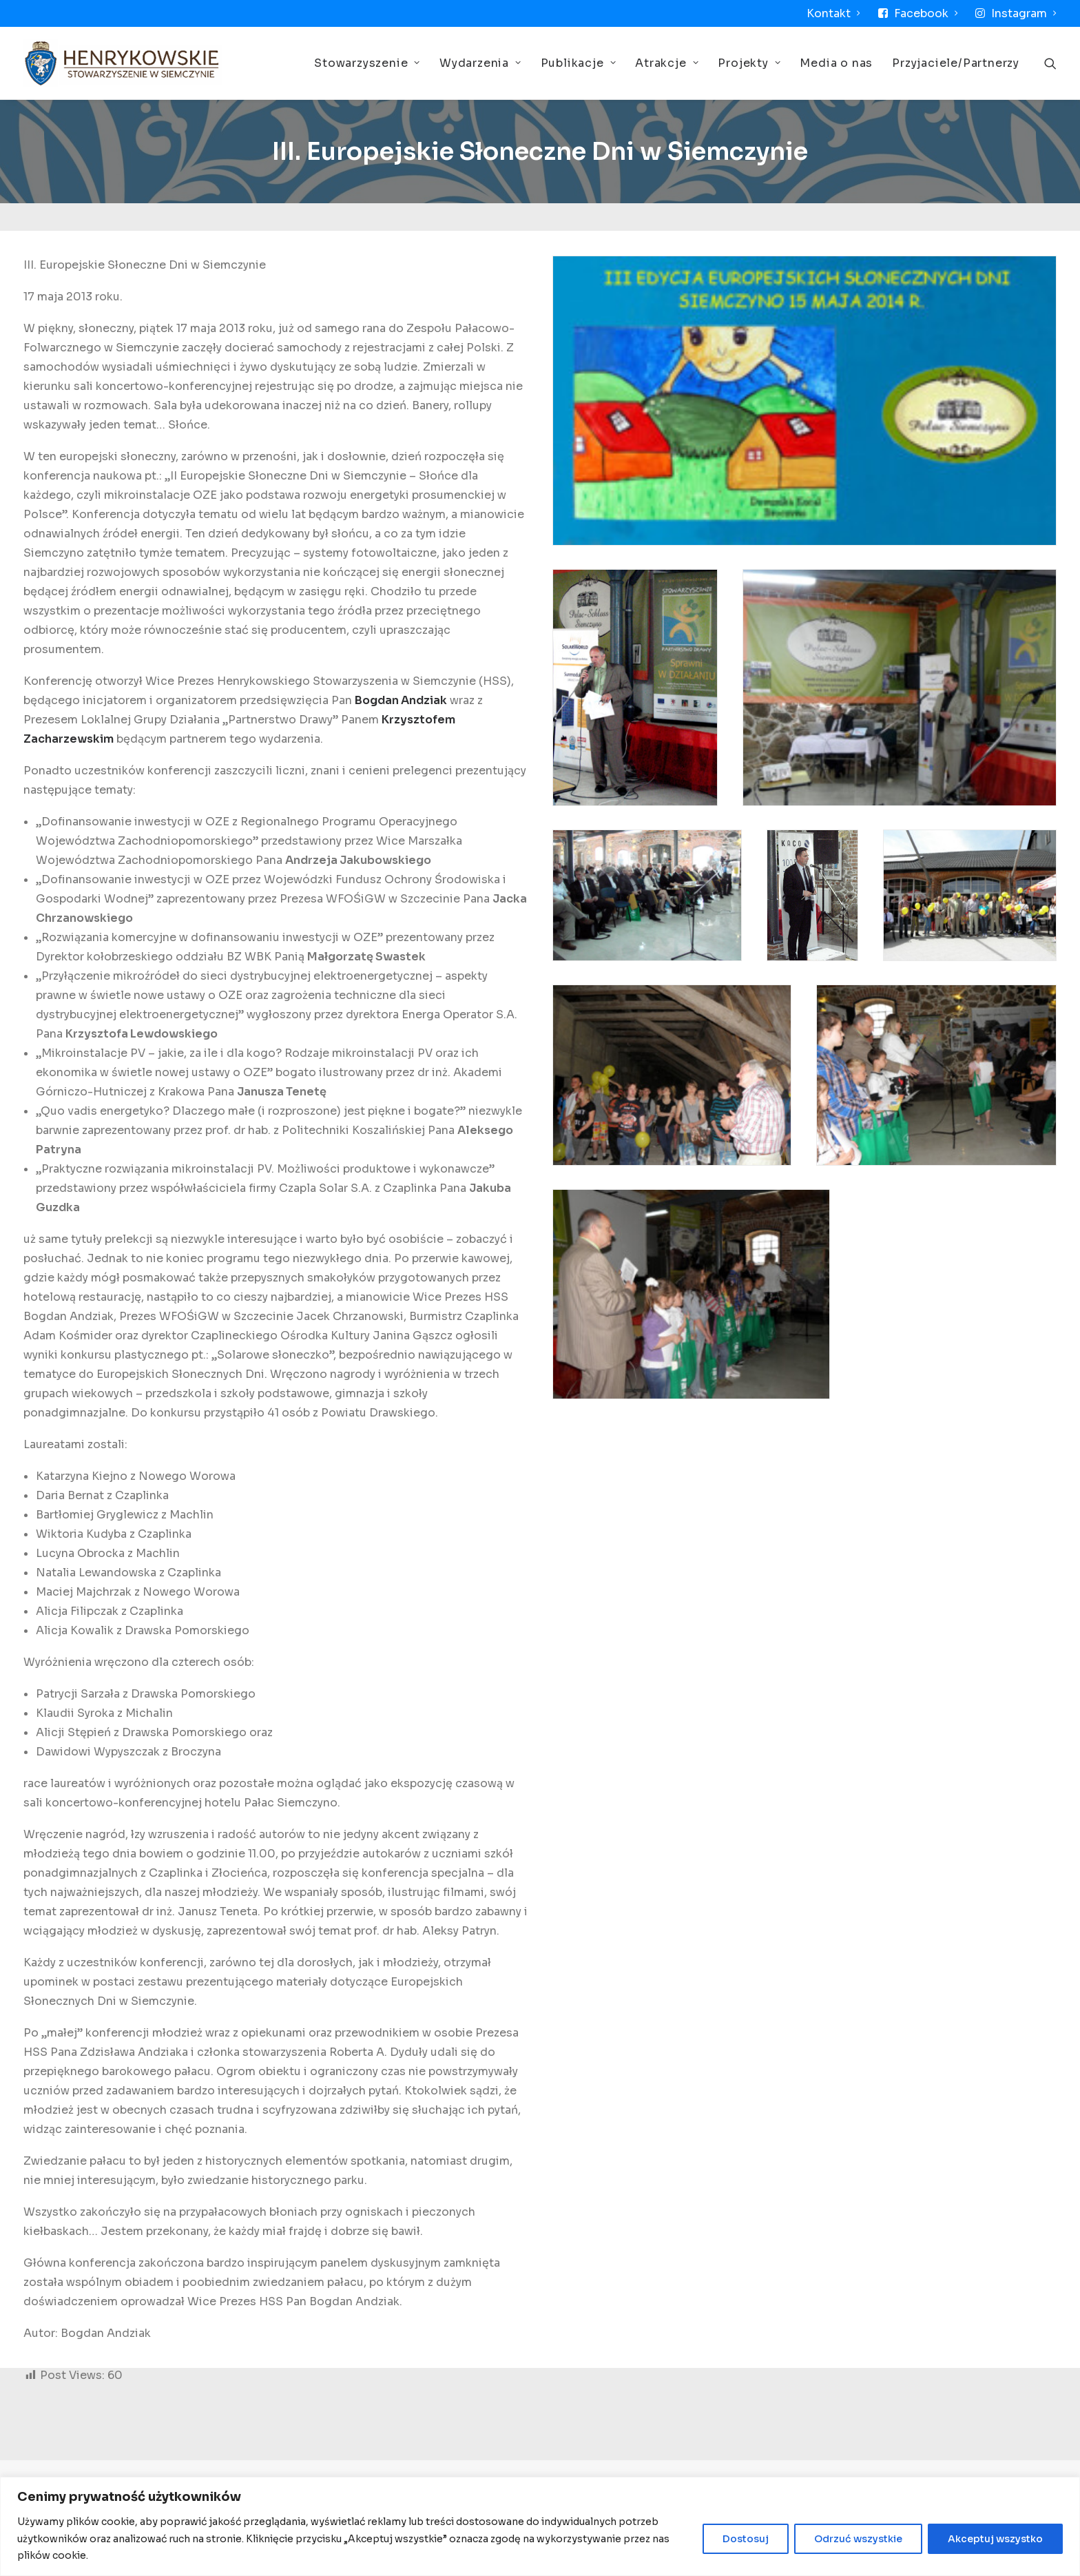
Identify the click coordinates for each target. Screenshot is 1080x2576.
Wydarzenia (480, 63)
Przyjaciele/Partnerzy (955, 63)
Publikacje (578, 63)
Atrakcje (666, 63)
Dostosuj (746, 2539)
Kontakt (833, 13)
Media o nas (836, 63)
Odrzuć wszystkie (858, 2539)
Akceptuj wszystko (995, 2539)
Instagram (1024, 13)
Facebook (926, 13)
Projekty (749, 63)
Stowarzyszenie (367, 63)
